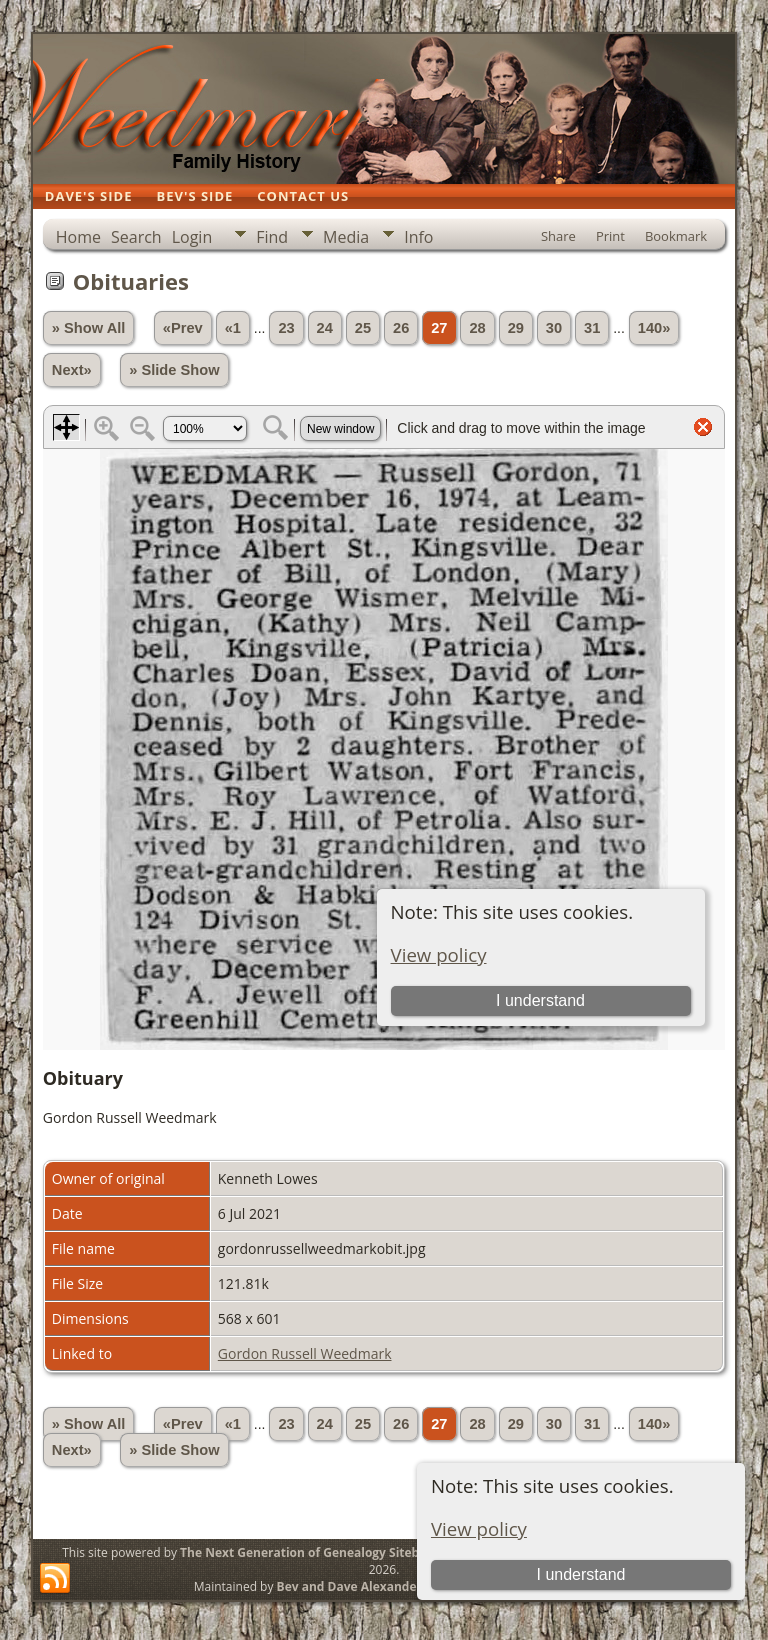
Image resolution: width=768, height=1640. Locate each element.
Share (558, 236)
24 (325, 328)
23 (286, 328)
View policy (479, 1528)
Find (272, 237)
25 (363, 328)
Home (78, 237)
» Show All (89, 328)
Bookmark (676, 236)
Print (610, 236)
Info (418, 237)
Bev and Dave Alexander (349, 1586)
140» (654, 328)
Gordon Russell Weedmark (305, 1353)
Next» (72, 370)
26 (401, 328)
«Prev (183, 328)
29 (516, 328)
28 (477, 328)
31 (592, 328)
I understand (580, 1574)
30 (554, 328)
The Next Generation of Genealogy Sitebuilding (320, 1552)
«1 (233, 328)
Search (136, 237)
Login (192, 237)
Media (346, 237)
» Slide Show (174, 370)
